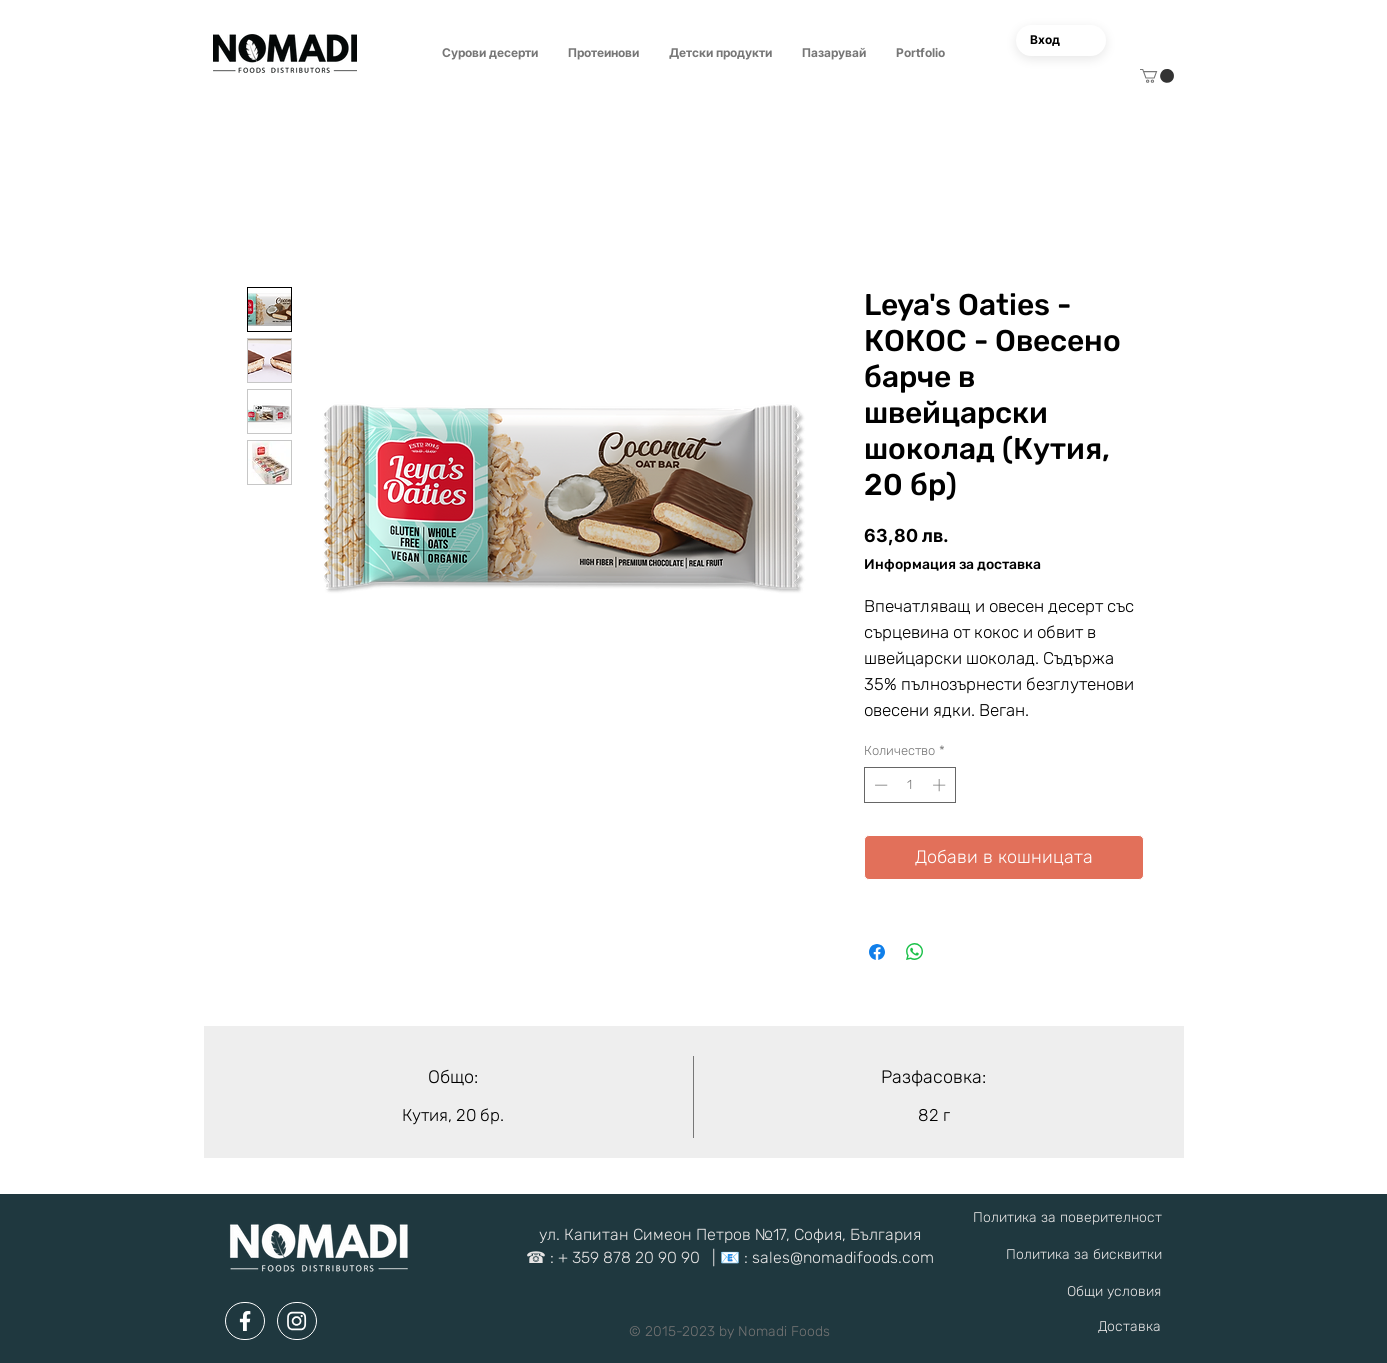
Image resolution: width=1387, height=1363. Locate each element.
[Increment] (941, 785)
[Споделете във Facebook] (877, 952)
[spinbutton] (909, 785)
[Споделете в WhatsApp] (915, 952)
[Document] (245, 1321)
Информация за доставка (952, 564)
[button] (490, 53)
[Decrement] (879, 785)
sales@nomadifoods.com (843, 1257)
